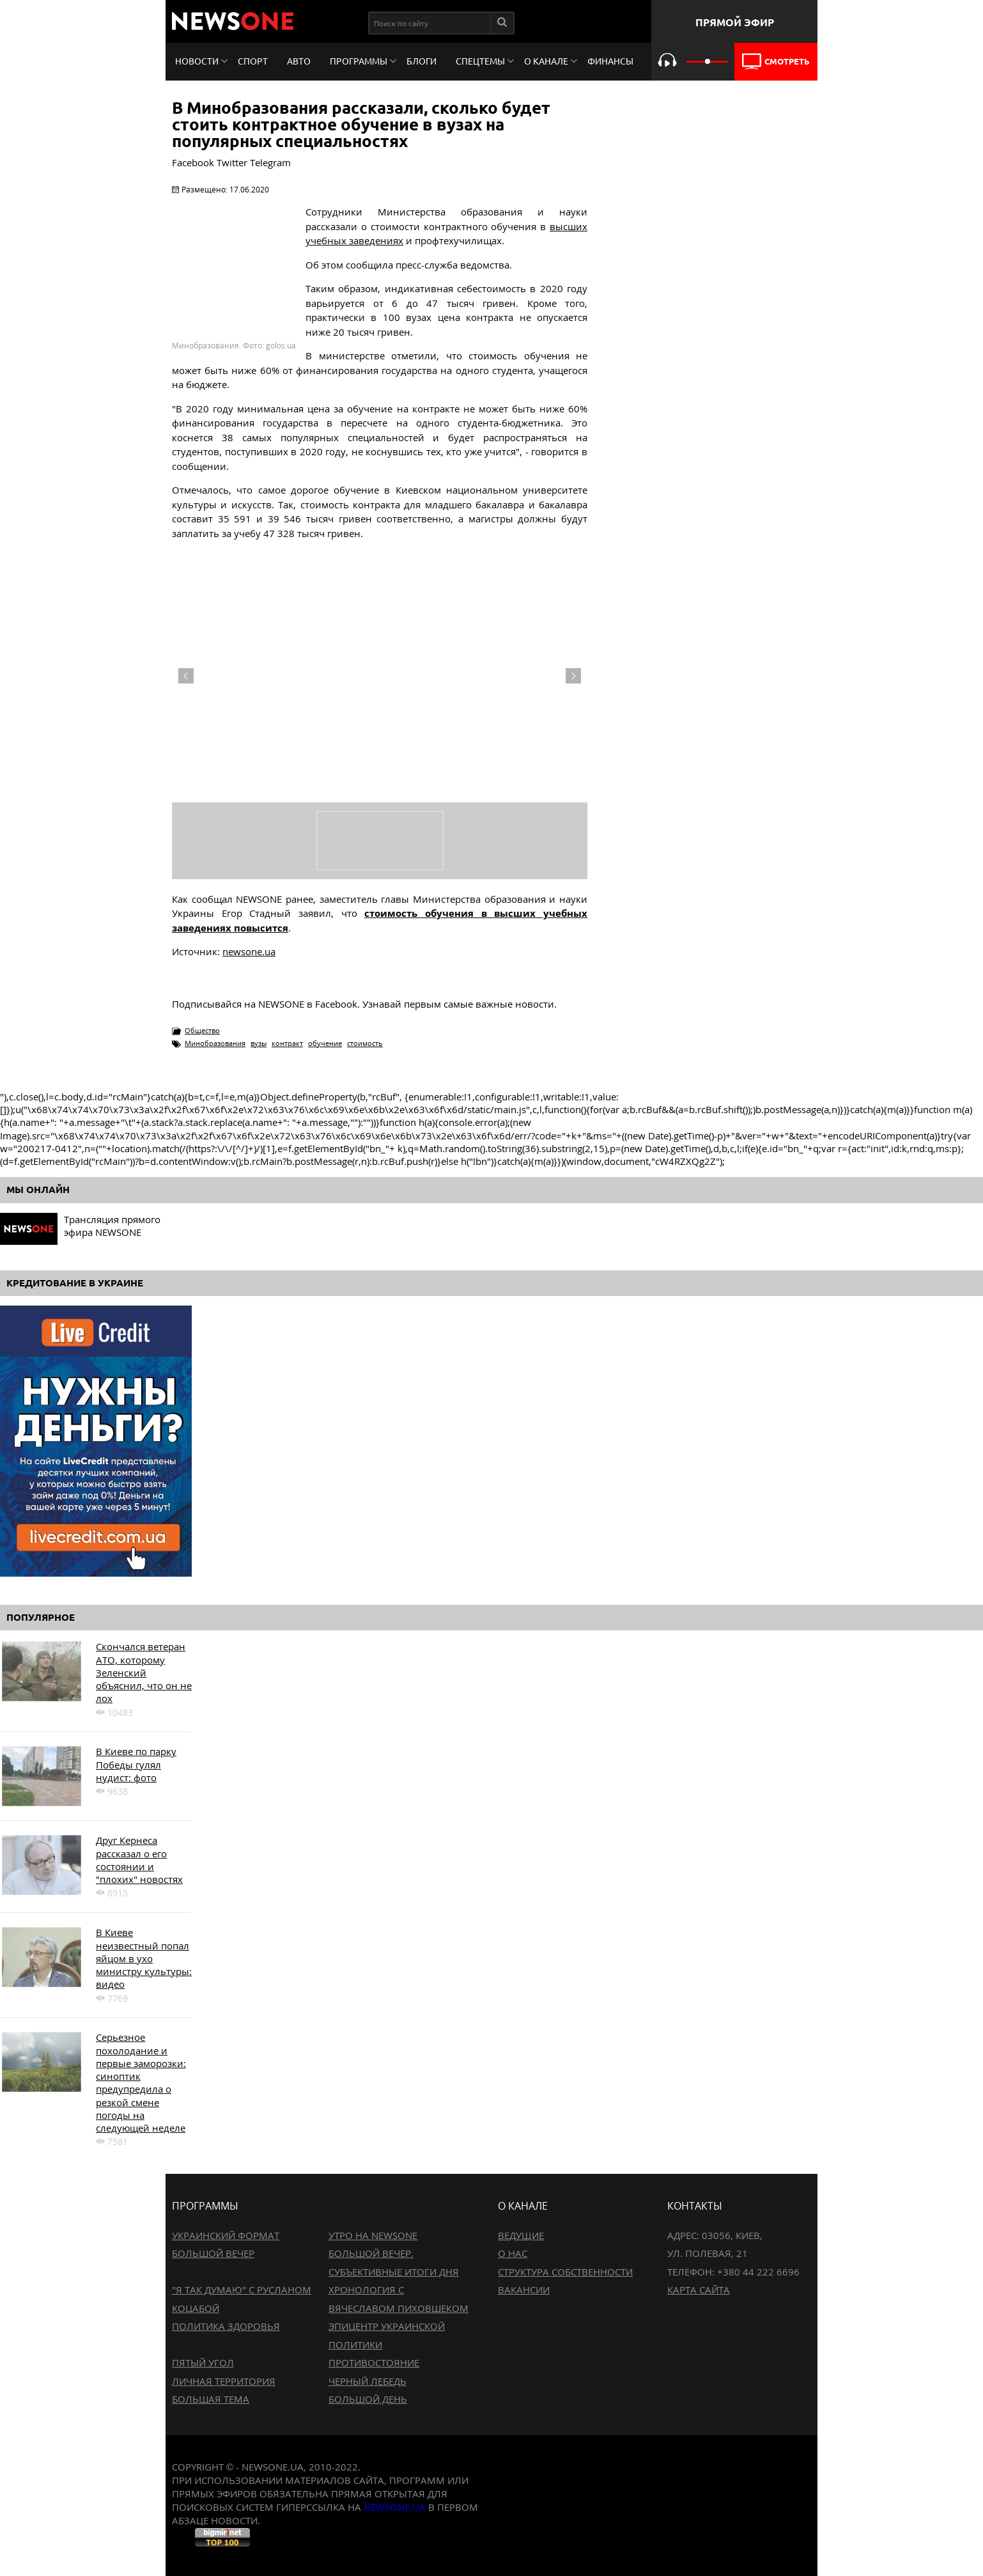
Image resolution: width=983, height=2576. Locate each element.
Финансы (610, 61)
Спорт (253, 61)
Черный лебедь (367, 2381)
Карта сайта (698, 2289)
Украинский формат (225, 2235)
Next (573, 675)
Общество (202, 1030)
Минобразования (215, 1043)
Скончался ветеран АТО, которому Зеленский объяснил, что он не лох (144, 1672)
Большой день (368, 2399)
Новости (197, 61)
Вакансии (524, 2289)
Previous (186, 675)
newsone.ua (248, 951)
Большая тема (210, 2399)
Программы (358, 61)
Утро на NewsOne (373, 2235)
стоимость (365, 1043)
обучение (325, 1043)
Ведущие (521, 2235)
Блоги (421, 61)
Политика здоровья (226, 2326)
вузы (259, 1043)
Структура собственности (565, 2271)
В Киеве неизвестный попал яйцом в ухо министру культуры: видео (144, 1958)
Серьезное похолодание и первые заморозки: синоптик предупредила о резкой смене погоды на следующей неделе (141, 2082)
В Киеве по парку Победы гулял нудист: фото (136, 1764)
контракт (287, 1043)
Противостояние (374, 2362)
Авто (299, 61)
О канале (546, 61)
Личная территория (223, 2381)
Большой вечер (213, 2253)
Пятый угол (203, 2362)
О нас (512, 2253)
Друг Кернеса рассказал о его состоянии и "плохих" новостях (139, 1859)
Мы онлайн (38, 1189)
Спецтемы (480, 61)
